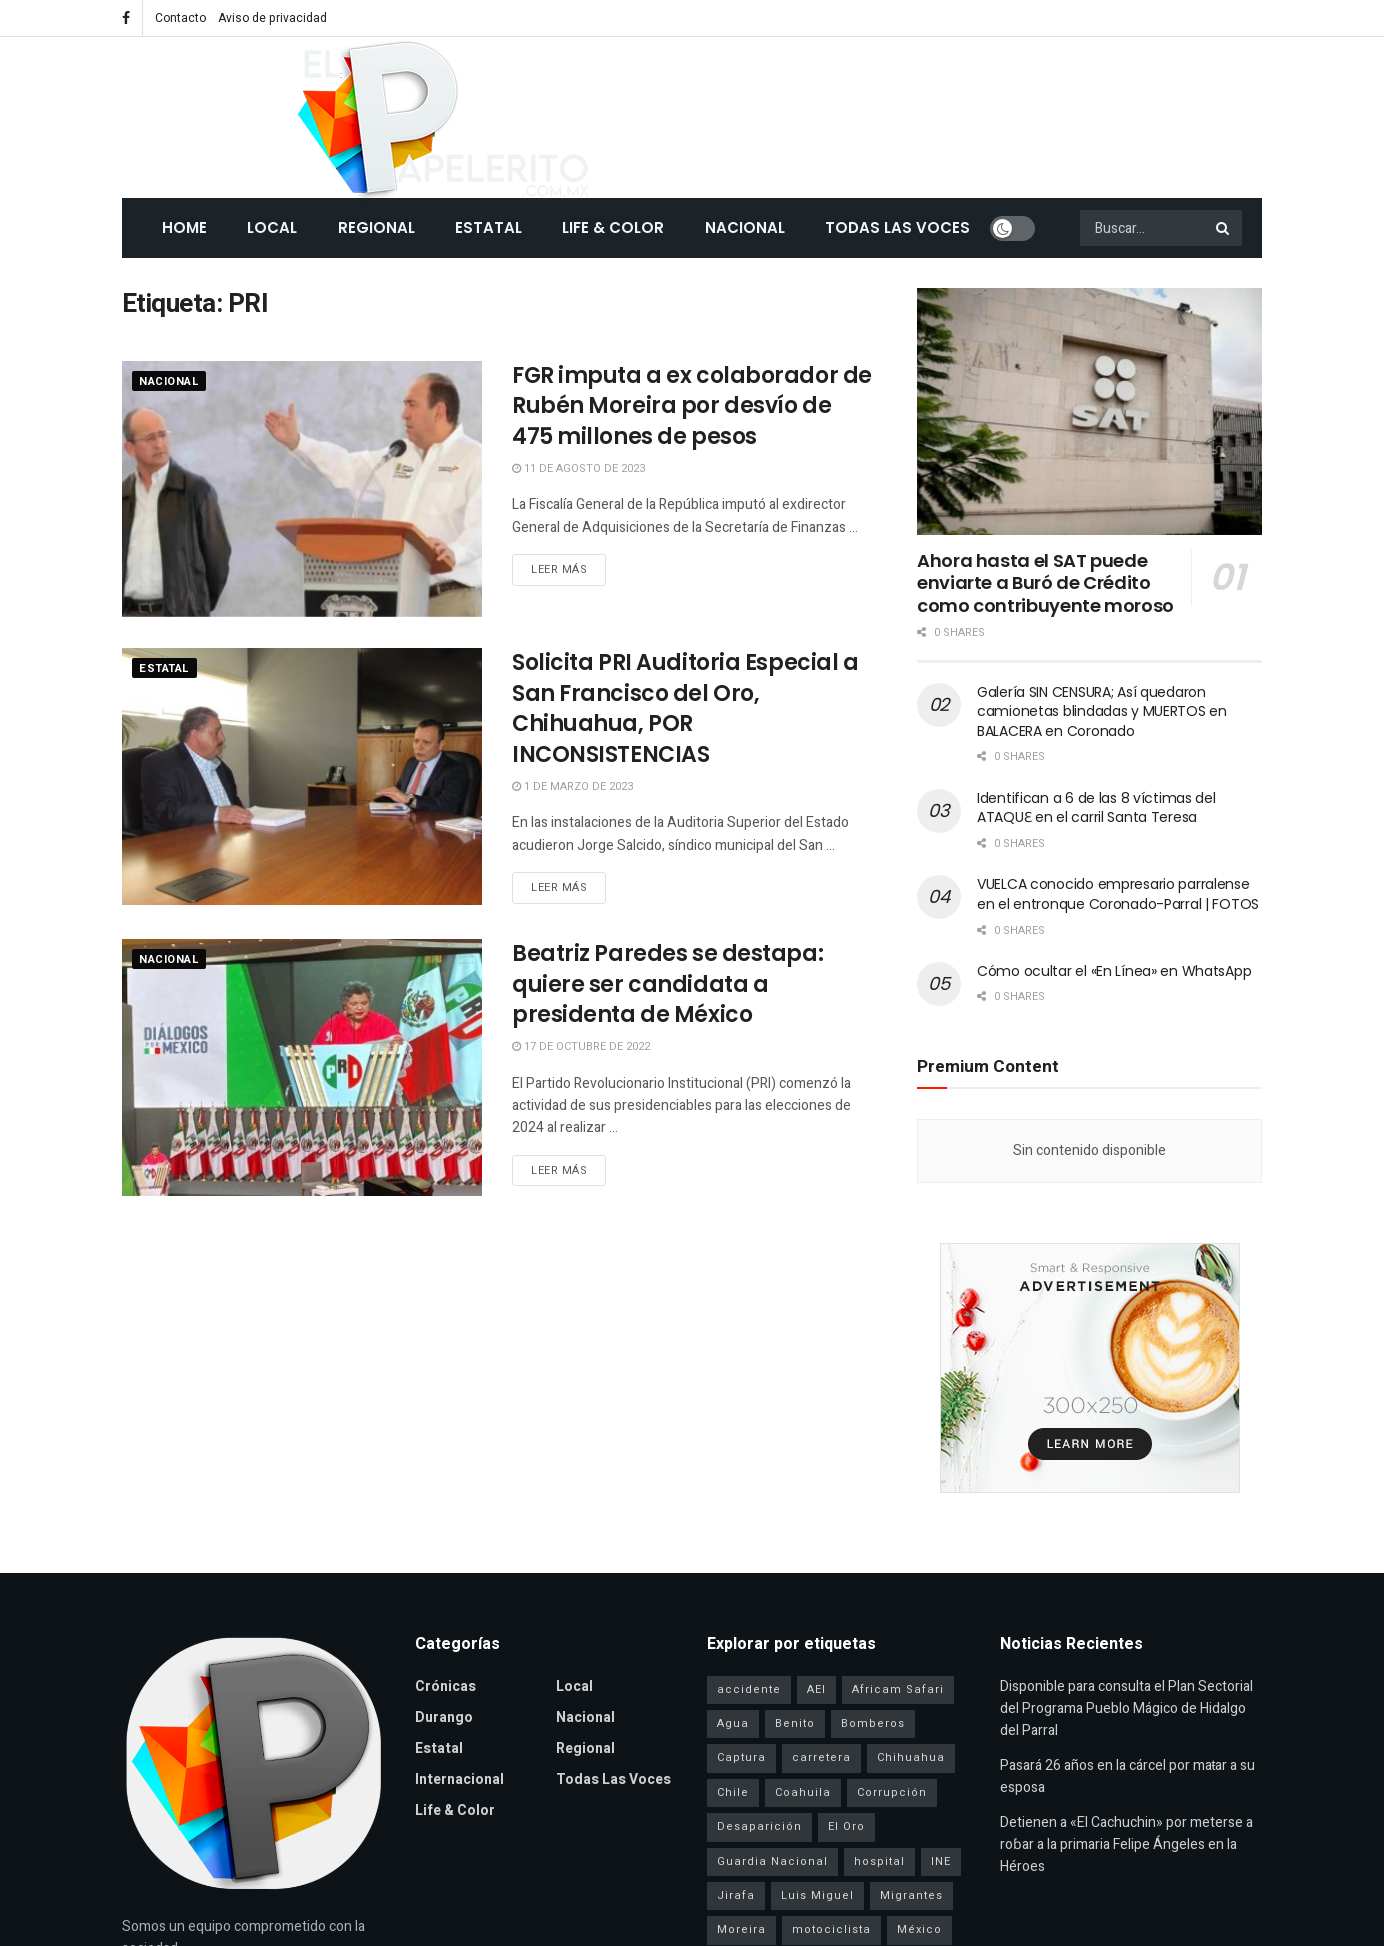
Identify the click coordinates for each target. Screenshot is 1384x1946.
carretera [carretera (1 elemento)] (821, 1757)
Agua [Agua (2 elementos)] (733, 1723)
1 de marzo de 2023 (572, 786)
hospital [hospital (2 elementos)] (879, 1861)
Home (184, 227)
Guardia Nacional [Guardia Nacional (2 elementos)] (772, 1861)
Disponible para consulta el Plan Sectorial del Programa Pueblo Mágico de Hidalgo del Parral (1126, 1709)
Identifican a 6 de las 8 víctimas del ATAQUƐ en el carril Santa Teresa (1096, 808)
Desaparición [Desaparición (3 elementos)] (759, 1826)
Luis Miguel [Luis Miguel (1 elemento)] (817, 1895)
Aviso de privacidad (272, 18)
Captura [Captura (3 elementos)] (741, 1757)
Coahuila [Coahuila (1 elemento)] (803, 1792)
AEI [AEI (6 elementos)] (816, 1689)
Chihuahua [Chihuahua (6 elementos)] (911, 1757)
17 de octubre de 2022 (581, 1046)
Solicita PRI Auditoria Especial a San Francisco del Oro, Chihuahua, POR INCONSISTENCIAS (685, 708)
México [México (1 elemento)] (919, 1929)
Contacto (180, 18)
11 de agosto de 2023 (578, 468)
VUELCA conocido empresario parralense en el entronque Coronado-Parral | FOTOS (1118, 894)
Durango (444, 1717)
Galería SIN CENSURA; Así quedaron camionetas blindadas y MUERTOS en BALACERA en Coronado (1102, 711)
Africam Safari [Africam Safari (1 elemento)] (898, 1689)
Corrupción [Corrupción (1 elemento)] (892, 1792)
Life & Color (613, 227)
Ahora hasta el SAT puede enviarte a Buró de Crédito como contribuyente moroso (1045, 583)
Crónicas (445, 1686)
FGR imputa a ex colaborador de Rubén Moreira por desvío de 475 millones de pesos (692, 406)
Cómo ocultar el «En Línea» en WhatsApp (1114, 971)
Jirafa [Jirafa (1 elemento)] (736, 1895)
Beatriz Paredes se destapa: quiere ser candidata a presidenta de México (667, 984)
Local (272, 227)
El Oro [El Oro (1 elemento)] (846, 1826)
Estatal (488, 227)
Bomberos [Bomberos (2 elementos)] (873, 1723)
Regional (376, 227)
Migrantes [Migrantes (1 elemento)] (911, 1895)
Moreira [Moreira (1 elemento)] (741, 1929)
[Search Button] (1224, 228)
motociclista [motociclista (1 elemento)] (831, 1929)
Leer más (559, 569)
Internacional (459, 1779)
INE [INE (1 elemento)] (941, 1861)
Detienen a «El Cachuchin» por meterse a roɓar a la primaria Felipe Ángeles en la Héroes (1126, 1845)
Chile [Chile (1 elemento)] (733, 1792)
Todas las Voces (897, 227)
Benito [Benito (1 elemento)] (795, 1723)
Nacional (745, 227)
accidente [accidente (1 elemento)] (749, 1689)
